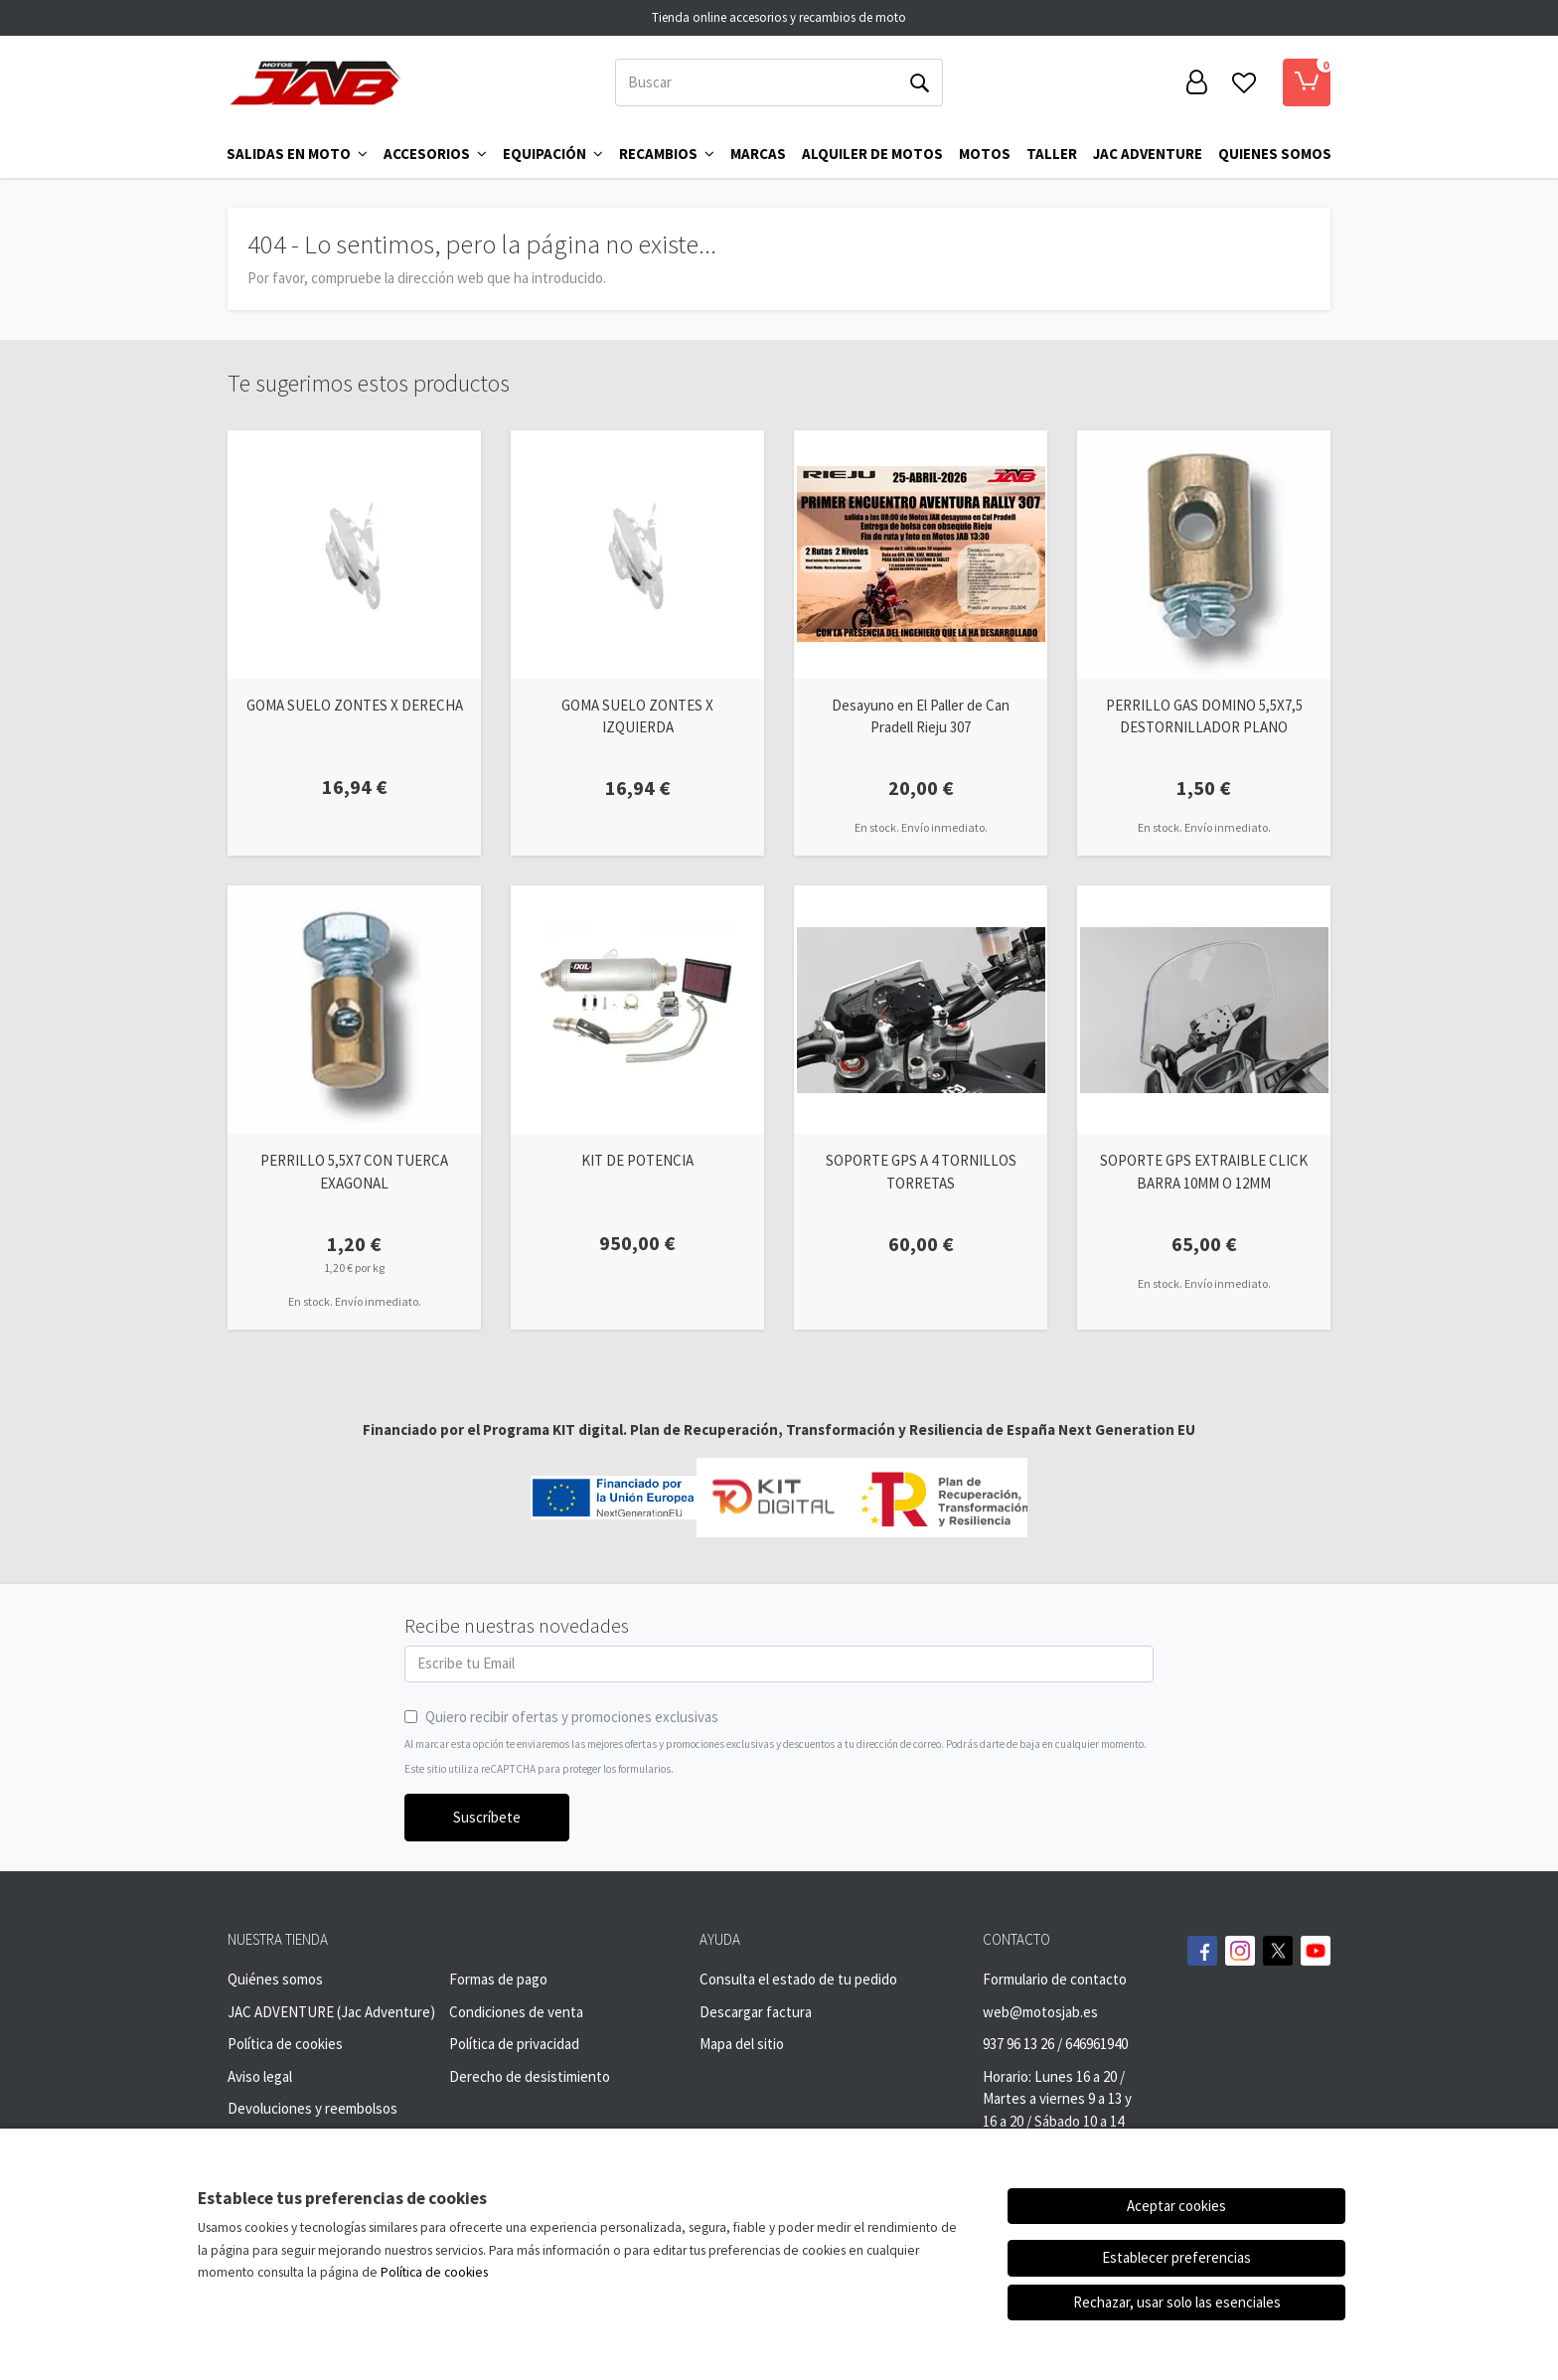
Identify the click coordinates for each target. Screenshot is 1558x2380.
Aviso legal (260, 2076)
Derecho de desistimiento (529, 2076)
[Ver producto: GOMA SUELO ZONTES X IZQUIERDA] (637, 554)
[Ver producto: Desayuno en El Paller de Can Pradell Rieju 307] (920, 554)
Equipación (553, 153)
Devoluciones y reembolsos (312, 2108)
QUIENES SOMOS (1274, 153)
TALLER (1051, 153)
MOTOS (985, 153)
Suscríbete (487, 1817)
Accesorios (435, 153)
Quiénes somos (275, 1979)
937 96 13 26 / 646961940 (1055, 2043)
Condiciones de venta (516, 2011)
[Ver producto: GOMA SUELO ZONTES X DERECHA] (354, 554)
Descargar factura (756, 2011)
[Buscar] (755, 82)
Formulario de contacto (1055, 1979)
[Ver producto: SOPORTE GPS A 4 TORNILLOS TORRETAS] (920, 1009)
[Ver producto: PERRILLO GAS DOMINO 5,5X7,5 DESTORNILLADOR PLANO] (1203, 554)
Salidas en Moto (297, 153)
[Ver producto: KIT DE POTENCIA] (637, 1009)
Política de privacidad (514, 2043)
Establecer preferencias (1176, 2257)
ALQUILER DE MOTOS (872, 153)
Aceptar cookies (1176, 2205)
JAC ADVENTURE (281, 2011)
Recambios (666, 153)
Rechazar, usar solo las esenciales (1177, 2302)
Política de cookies (285, 2043)
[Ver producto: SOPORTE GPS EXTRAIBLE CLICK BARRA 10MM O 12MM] (1203, 1009)
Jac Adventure (1147, 153)
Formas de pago (498, 1979)
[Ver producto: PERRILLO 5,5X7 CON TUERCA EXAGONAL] (354, 1009)
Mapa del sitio (742, 2043)
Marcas (758, 153)
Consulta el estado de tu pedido (798, 1979)
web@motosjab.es (1040, 2011)
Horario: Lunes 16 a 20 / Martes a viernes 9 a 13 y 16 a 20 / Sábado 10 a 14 (1057, 2099)
